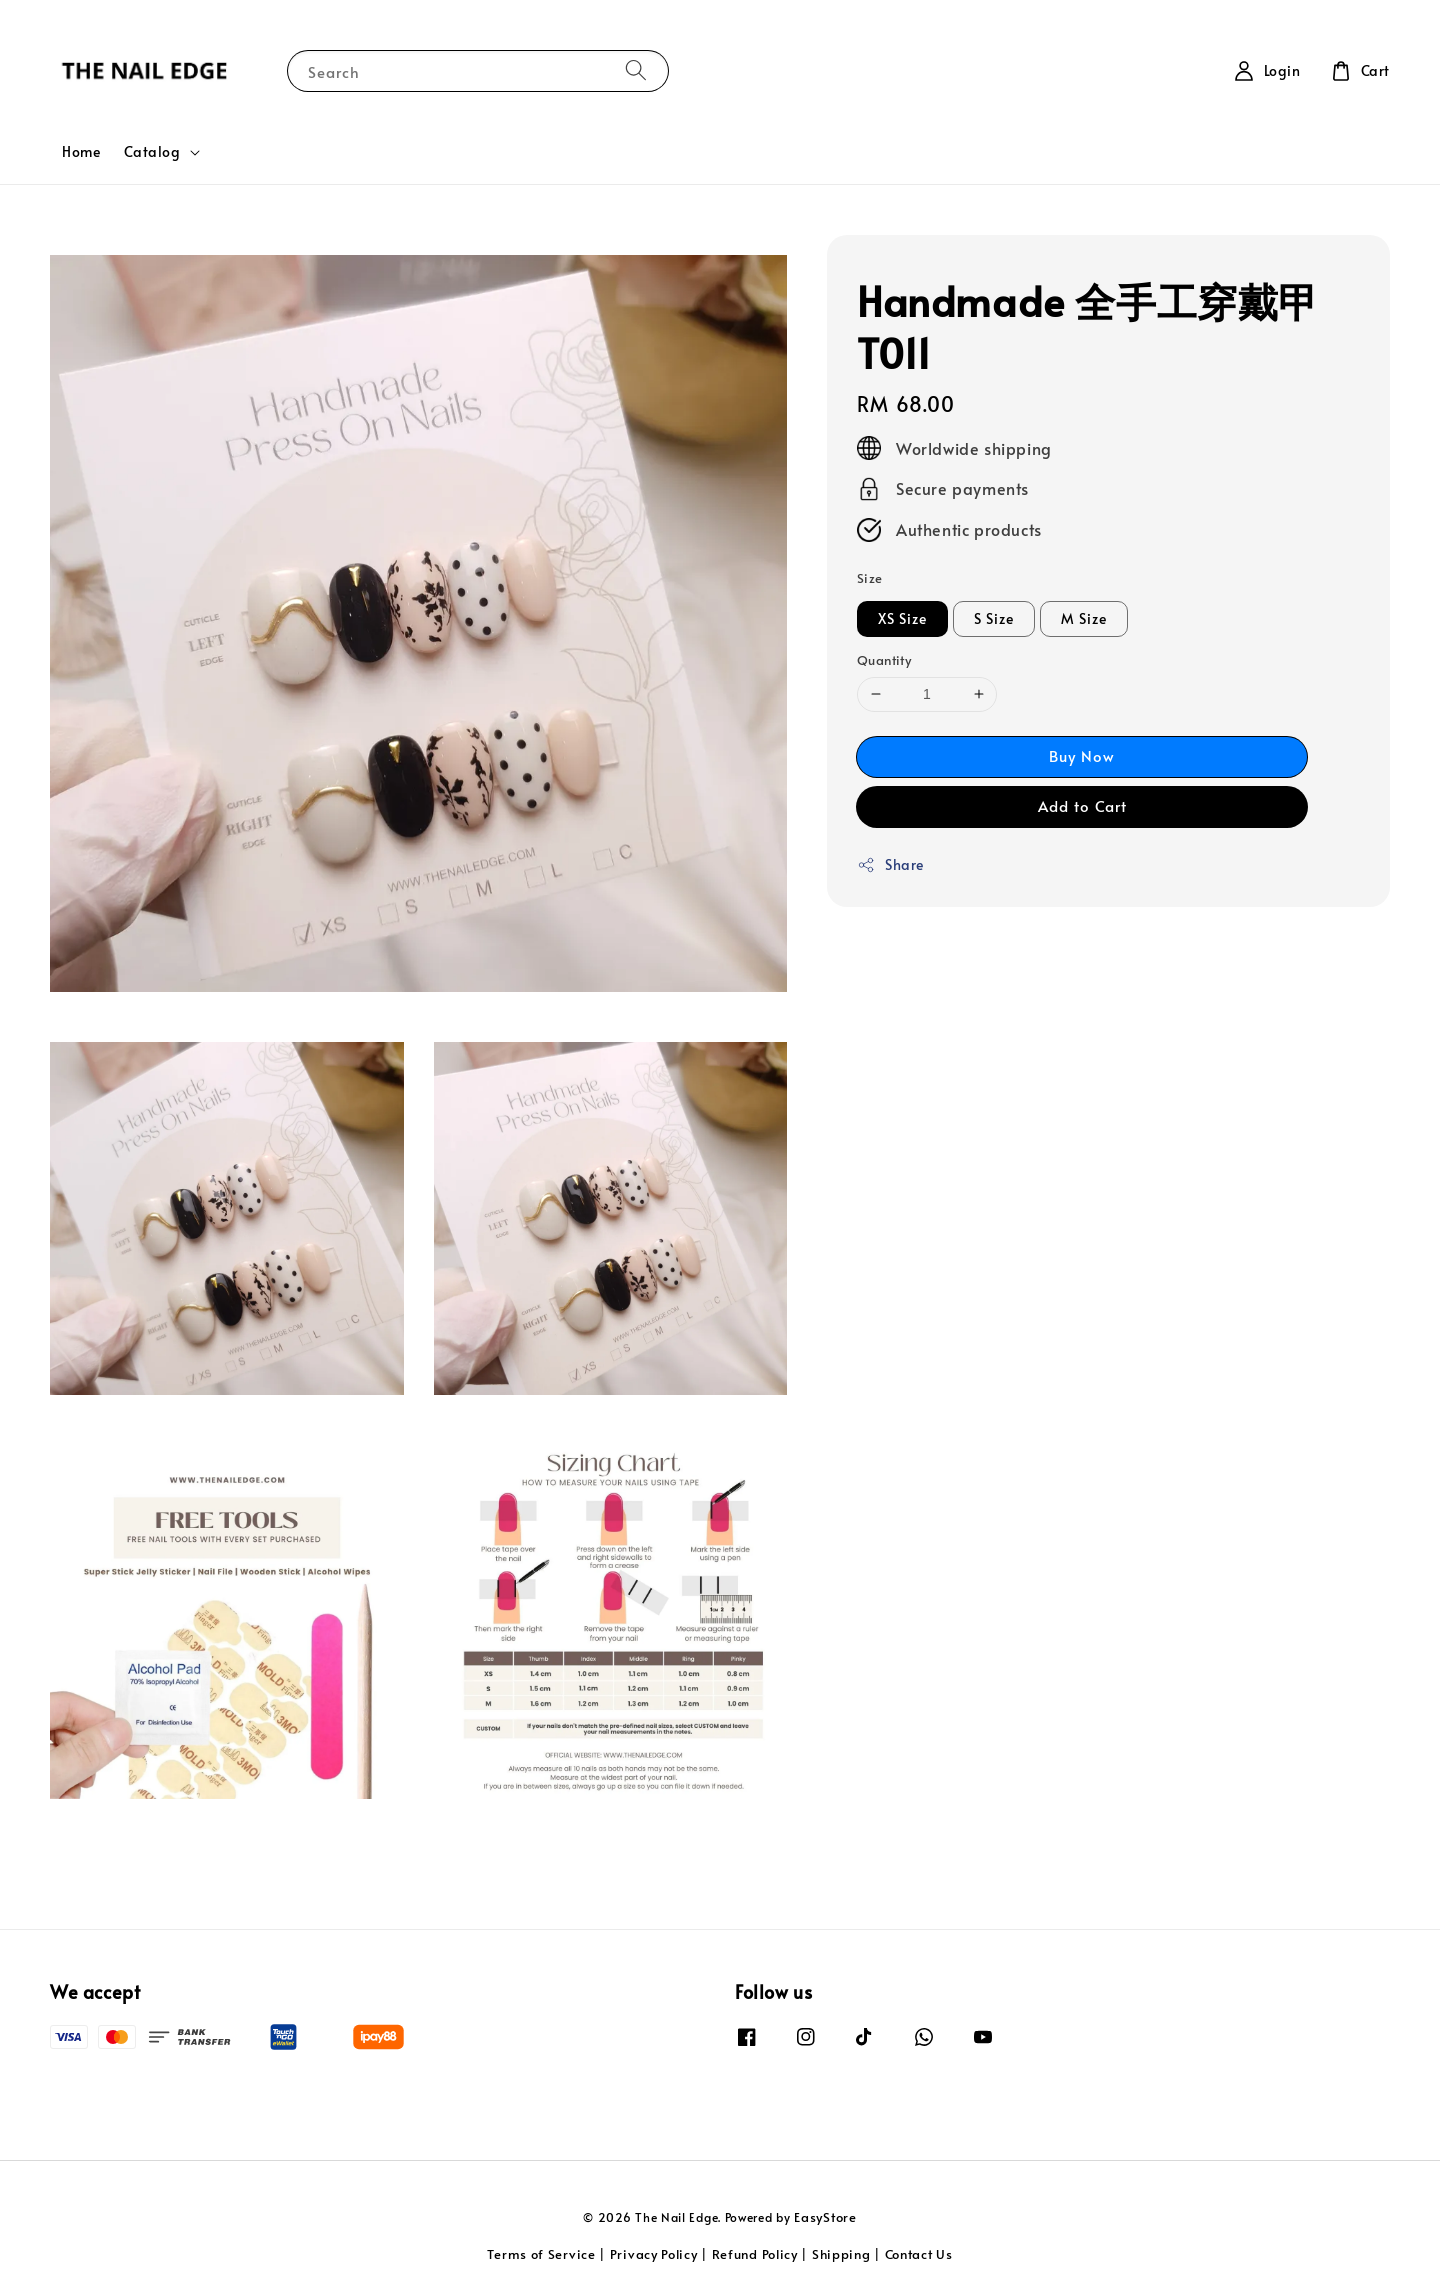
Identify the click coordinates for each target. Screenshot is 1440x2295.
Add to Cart (1082, 805)
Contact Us (919, 2254)
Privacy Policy (654, 2254)
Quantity (884, 660)
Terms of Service (541, 2254)
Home (81, 151)
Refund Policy (755, 2254)
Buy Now (1082, 755)
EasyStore (825, 2217)
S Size (994, 618)
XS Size (902, 618)
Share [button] (890, 864)
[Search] (636, 70)
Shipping (841, 2254)
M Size (1084, 618)
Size (870, 578)
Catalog (152, 152)
